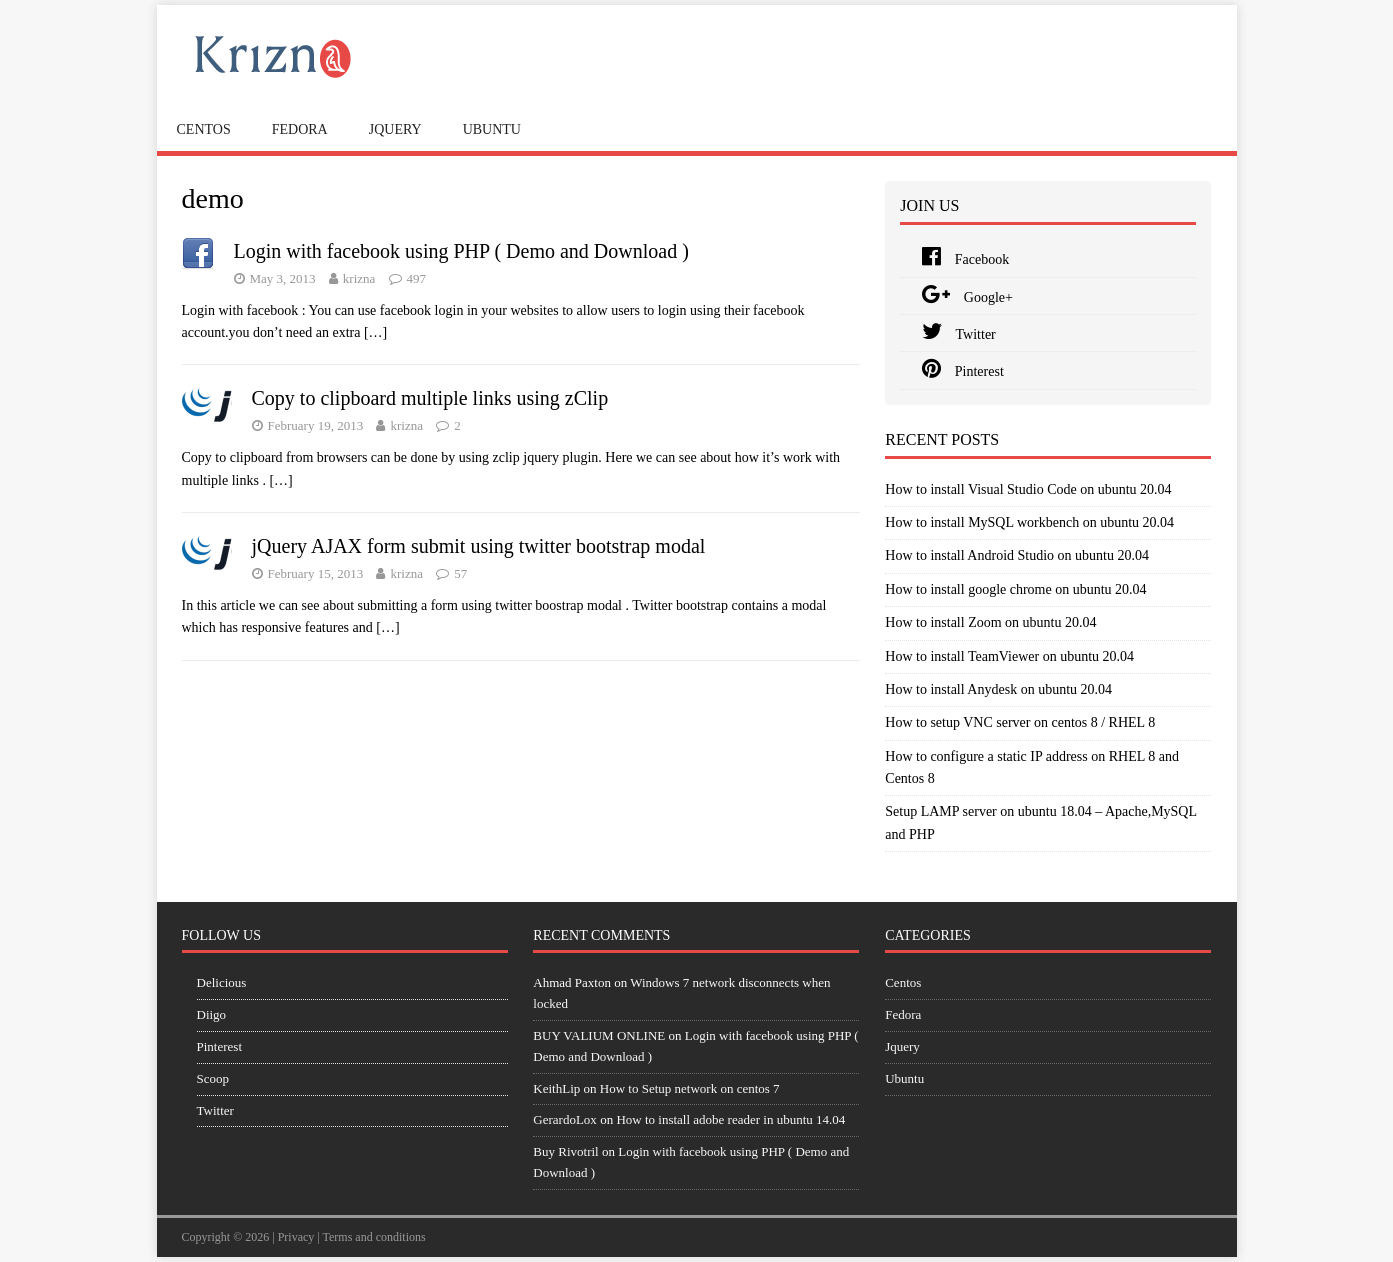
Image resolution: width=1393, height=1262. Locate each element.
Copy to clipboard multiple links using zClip (430, 398)
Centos (204, 129)
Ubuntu (492, 129)
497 (417, 278)
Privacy (296, 1237)
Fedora (300, 129)
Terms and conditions (374, 1237)
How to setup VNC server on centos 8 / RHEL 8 (1020, 722)
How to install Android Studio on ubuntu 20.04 (1017, 555)
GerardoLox (565, 1119)
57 (460, 573)
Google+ (967, 297)
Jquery (395, 129)
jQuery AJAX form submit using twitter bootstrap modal (479, 546)
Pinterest (963, 371)
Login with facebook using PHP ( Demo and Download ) (461, 251)
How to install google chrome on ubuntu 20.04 (1015, 589)
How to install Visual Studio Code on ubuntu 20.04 (1028, 489)
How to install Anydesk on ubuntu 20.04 (998, 689)
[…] (375, 332)
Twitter (958, 334)
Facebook (965, 259)
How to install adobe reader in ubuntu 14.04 (730, 1119)
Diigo (212, 1014)
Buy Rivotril (565, 1151)
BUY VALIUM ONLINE (599, 1035)
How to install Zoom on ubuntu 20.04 (990, 622)
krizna (359, 278)
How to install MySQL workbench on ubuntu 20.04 (1029, 522)
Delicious (222, 982)
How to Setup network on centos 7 (690, 1088)
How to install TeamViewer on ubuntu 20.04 (1009, 656)
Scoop (213, 1078)
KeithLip (556, 1088)
